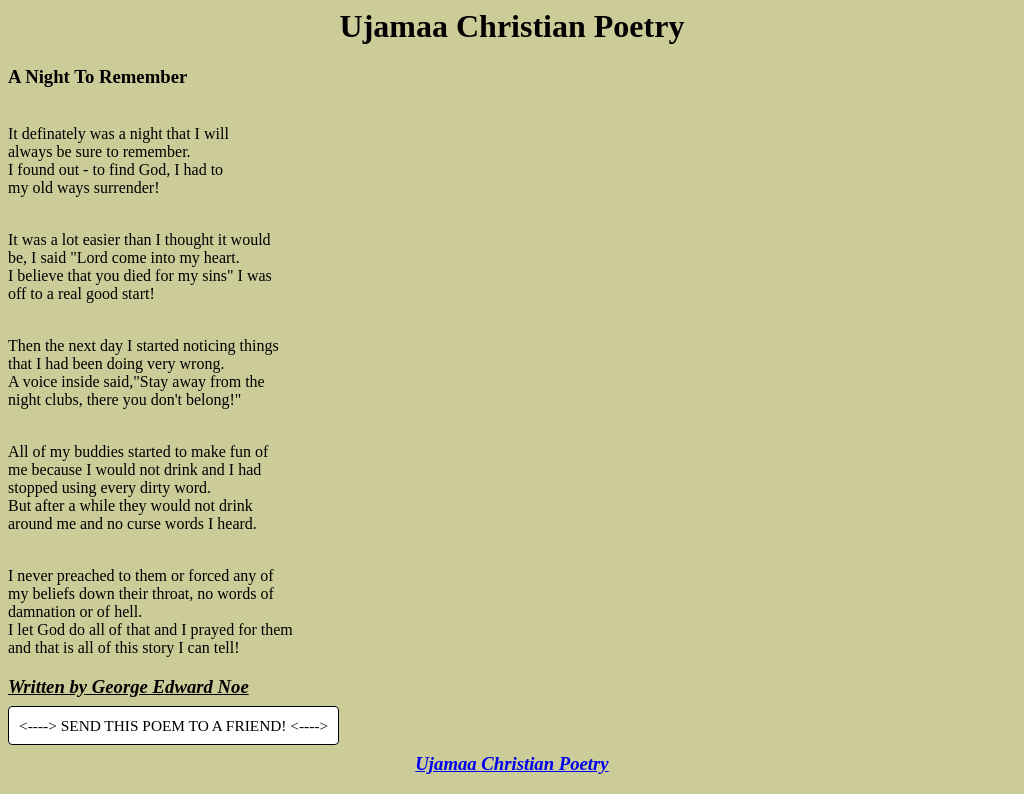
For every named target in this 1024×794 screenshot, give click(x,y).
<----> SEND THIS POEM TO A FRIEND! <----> (173, 725)
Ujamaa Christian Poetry (511, 763)
